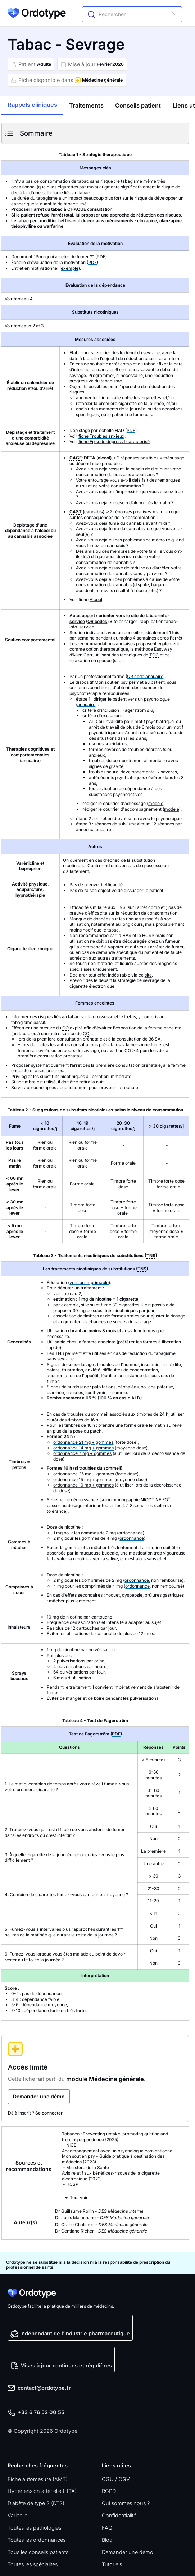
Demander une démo (127, 2552)
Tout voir (79, 2197)
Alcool (96, 599)
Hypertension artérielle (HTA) (42, 2491)
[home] (37, 13)
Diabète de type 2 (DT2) (36, 2503)
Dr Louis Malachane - (102, 2217)
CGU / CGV (116, 2479)
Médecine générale (102, 80)
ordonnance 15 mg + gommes (83, 1479)
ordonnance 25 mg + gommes (83, 1473)
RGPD (109, 2491)
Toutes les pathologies (34, 2528)
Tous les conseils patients (38, 2552)
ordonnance (130, 1532)
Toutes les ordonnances (36, 2540)
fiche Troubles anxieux (101, 436)
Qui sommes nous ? (126, 2503)
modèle (155, 803)
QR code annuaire (145, 676)
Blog (107, 2540)
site (117, 660)
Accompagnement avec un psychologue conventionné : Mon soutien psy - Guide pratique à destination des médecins (118, 2156)
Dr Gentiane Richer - (101, 2231)
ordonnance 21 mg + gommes (83, 1442)
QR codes (97, 621)
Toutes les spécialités (33, 2564)
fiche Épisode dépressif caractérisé (114, 441)
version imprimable (89, 1282)
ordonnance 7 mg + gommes (82, 1453)
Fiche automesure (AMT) (38, 2479)
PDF (101, 256)
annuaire (30, 760)
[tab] (32, 105)
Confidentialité (119, 2515)
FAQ (107, 2528)
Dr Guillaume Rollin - (99, 2211)
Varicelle (17, 2515)
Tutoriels (112, 2564)
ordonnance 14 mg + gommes (83, 1448)
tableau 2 (71, 1293)
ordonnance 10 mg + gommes (83, 1485)
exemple (69, 268)
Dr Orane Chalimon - (101, 2224)
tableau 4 (23, 298)
